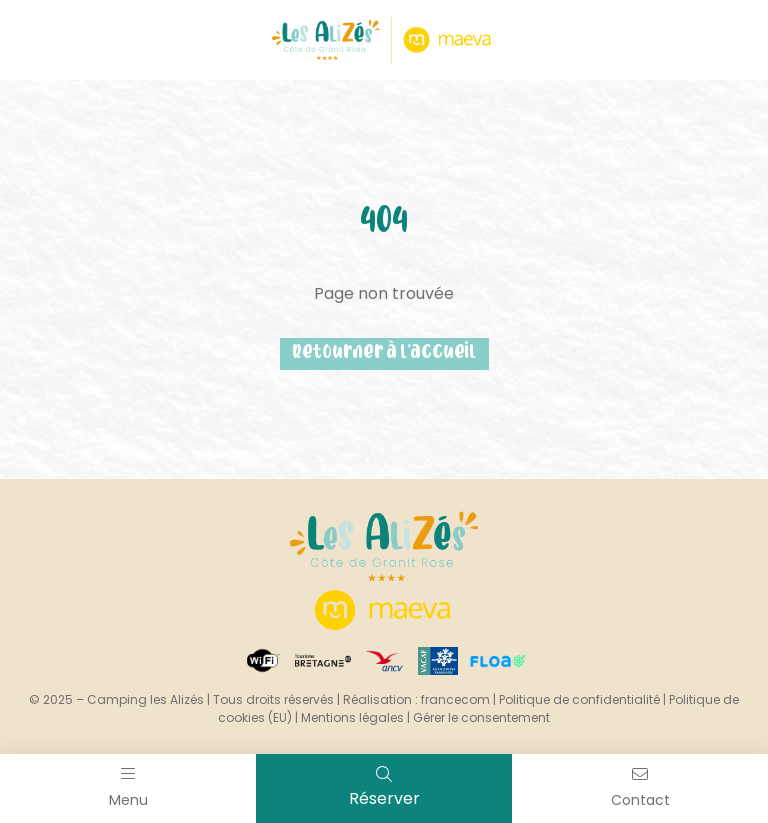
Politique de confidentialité (579, 699)
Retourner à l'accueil (384, 353)
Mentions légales (352, 717)
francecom (455, 699)
